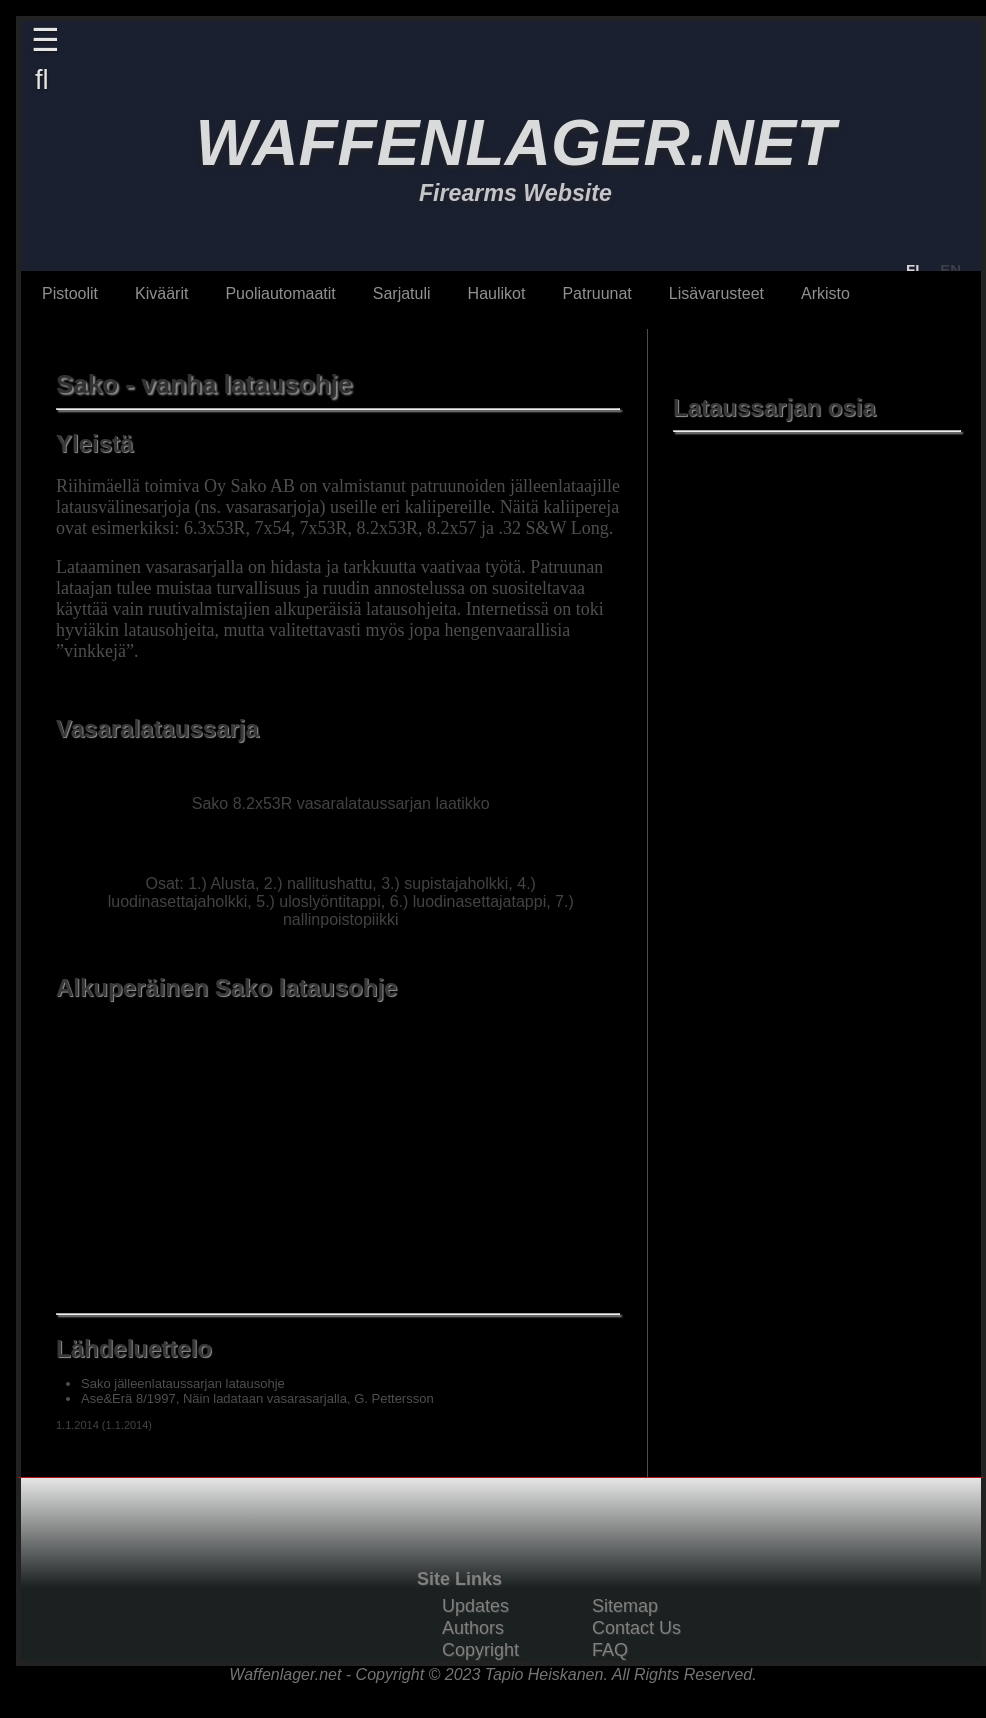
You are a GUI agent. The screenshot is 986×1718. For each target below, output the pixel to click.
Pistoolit (70, 293)
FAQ (610, 1650)
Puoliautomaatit (280, 293)
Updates (475, 1606)
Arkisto (825, 293)
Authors (473, 1628)
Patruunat (596, 293)
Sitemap (625, 1606)
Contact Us (636, 1628)
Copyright (480, 1650)
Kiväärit (161, 293)
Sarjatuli (402, 293)
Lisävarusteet (716, 293)
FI (913, 269)
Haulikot (497, 293)
